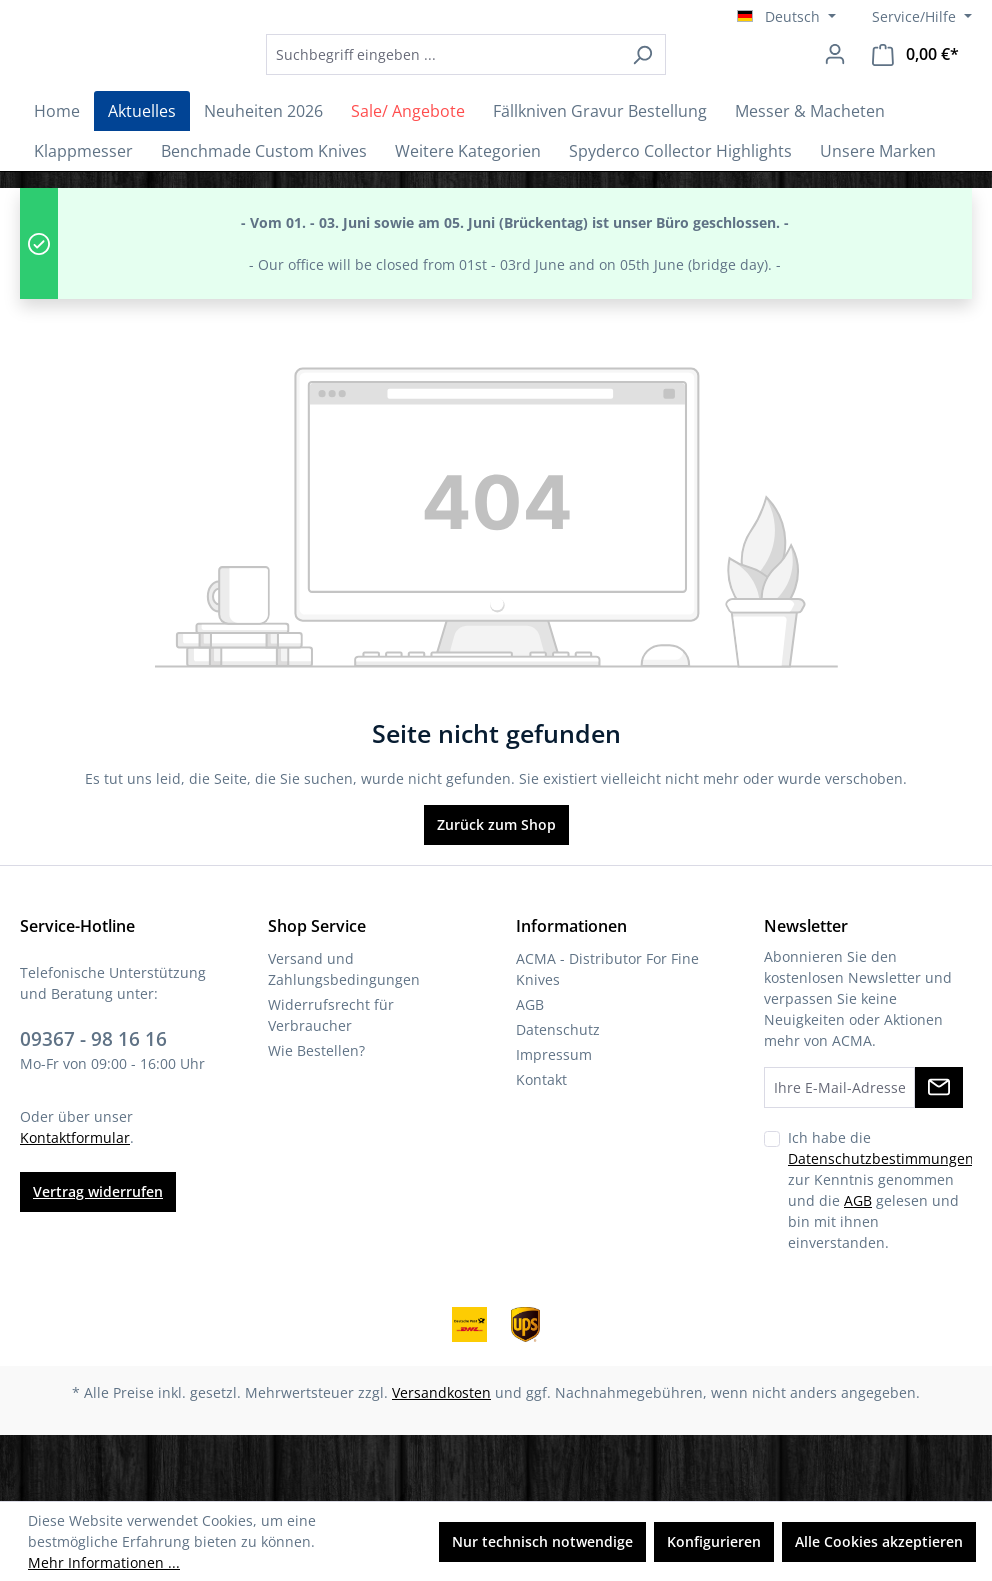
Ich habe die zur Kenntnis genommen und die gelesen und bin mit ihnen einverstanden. (881, 1256)
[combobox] (498, 87)
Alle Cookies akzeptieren (879, 1541)
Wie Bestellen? (316, 1116)
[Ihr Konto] (835, 87)
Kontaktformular (75, 1204)
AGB (530, 1070)
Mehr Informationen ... (104, 1562)
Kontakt (541, 1145)
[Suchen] (697, 87)
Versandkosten (441, 1458)
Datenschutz (558, 1095)
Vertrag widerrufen (98, 1258)
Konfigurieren (714, 1541)
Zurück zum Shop (496, 890)
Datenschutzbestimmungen (881, 1224)
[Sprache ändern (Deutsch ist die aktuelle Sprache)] (786, 17)
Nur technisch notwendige (542, 1541)
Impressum (554, 1120)
